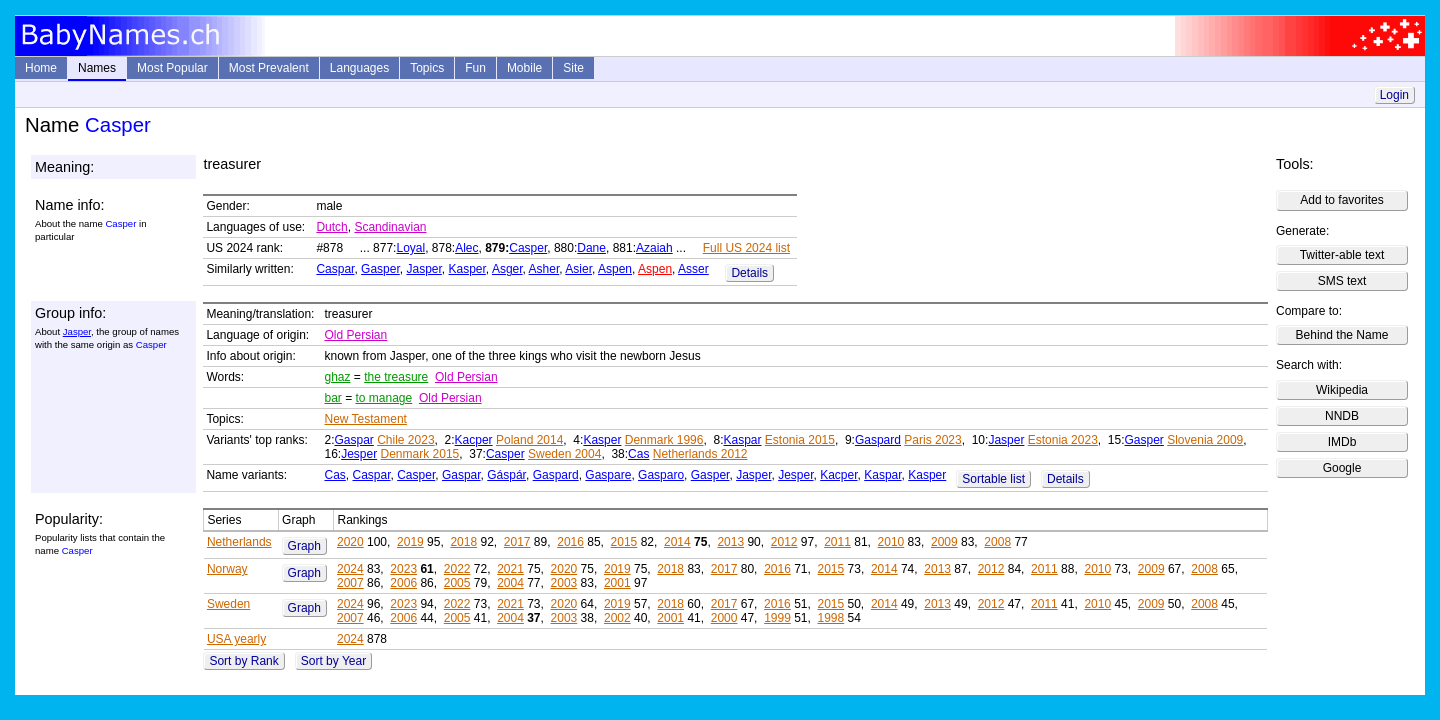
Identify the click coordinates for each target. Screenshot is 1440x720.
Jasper (423, 269)
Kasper (467, 269)
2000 (724, 618)
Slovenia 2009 (1205, 440)
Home (41, 68)
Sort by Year (333, 661)
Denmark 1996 (664, 440)
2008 (997, 542)
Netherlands (239, 542)
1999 (777, 618)
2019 (410, 542)
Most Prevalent (269, 68)
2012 (784, 542)
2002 (617, 618)
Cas (638, 454)
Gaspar (353, 440)
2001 (617, 583)
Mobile (524, 68)
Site (573, 68)
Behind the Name (1342, 335)
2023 (403, 569)
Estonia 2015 (800, 440)
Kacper (474, 440)
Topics (427, 68)
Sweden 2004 (564, 454)
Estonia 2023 (1063, 440)
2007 (350, 583)
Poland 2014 (529, 440)
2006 (403, 583)
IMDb (1342, 442)
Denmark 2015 (420, 454)
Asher (544, 269)
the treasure (396, 377)
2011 (837, 542)
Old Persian (355, 335)
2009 (944, 542)
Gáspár (506, 475)
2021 (510, 569)
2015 (624, 542)
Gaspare (608, 475)
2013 (730, 542)
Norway (227, 569)
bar (332, 398)
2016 (570, 542)
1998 (831, 618)
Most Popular (172, 68)
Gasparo (661, 475)
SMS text (1342, 281)
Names (97, 68)
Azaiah (654, 248)
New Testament (365, 419)
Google (1342, 468)
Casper (528, 248)
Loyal (410, 248)
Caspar (335, 269)
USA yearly (236, 639)
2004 (510, 583)
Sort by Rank (243, 661)
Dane (591, 248)
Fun (475, 68)
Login (1394, 95)
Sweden (228, 604)
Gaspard (878, 440)
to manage (384, 398)
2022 (457, 569)
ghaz (337, 377)
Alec (466, 248)
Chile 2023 (405, 440)
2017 (517, 542)
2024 (350, 569)
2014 (677, 542)
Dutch (331, 227)
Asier (578, 269)
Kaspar (742, 440)
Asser (693, 269)
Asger (507, 269)
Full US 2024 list (746, 248)
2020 (350, 542)
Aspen (615, 269)
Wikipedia (1342, 390)
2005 (457, 583)
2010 (891, 542)
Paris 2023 (932, 440)
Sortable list (993, 479)
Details (749, 273)
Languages (359, 68)
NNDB (1342, 416)
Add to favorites (1341, 200)
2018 (463, 542)
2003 (564, 583)
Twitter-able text (1342, 255)
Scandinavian (390, 227)
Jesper (359, 454)
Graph (304, 546)
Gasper (380, 269)
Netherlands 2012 (700, 454)
